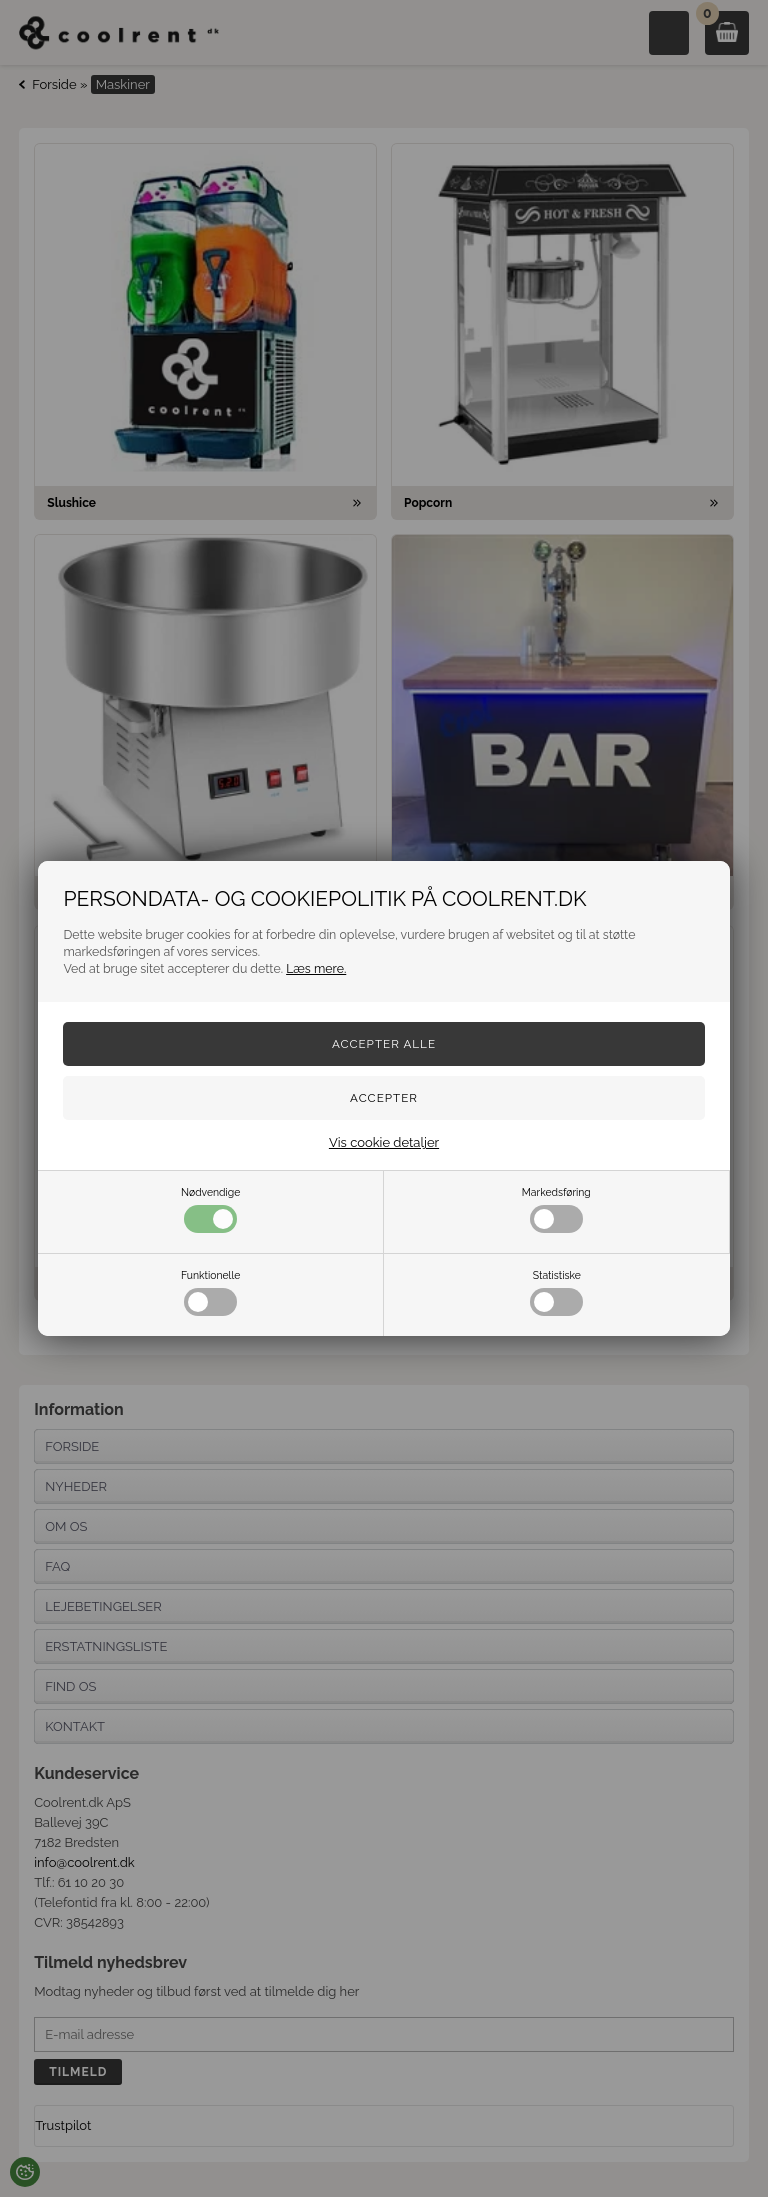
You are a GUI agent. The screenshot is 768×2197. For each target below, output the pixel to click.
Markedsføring (556, 1209)
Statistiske (556, 1292)
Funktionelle (210, 1292)
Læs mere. (316, 968)
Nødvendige (210, 1209)
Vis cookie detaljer (384, 1142)
